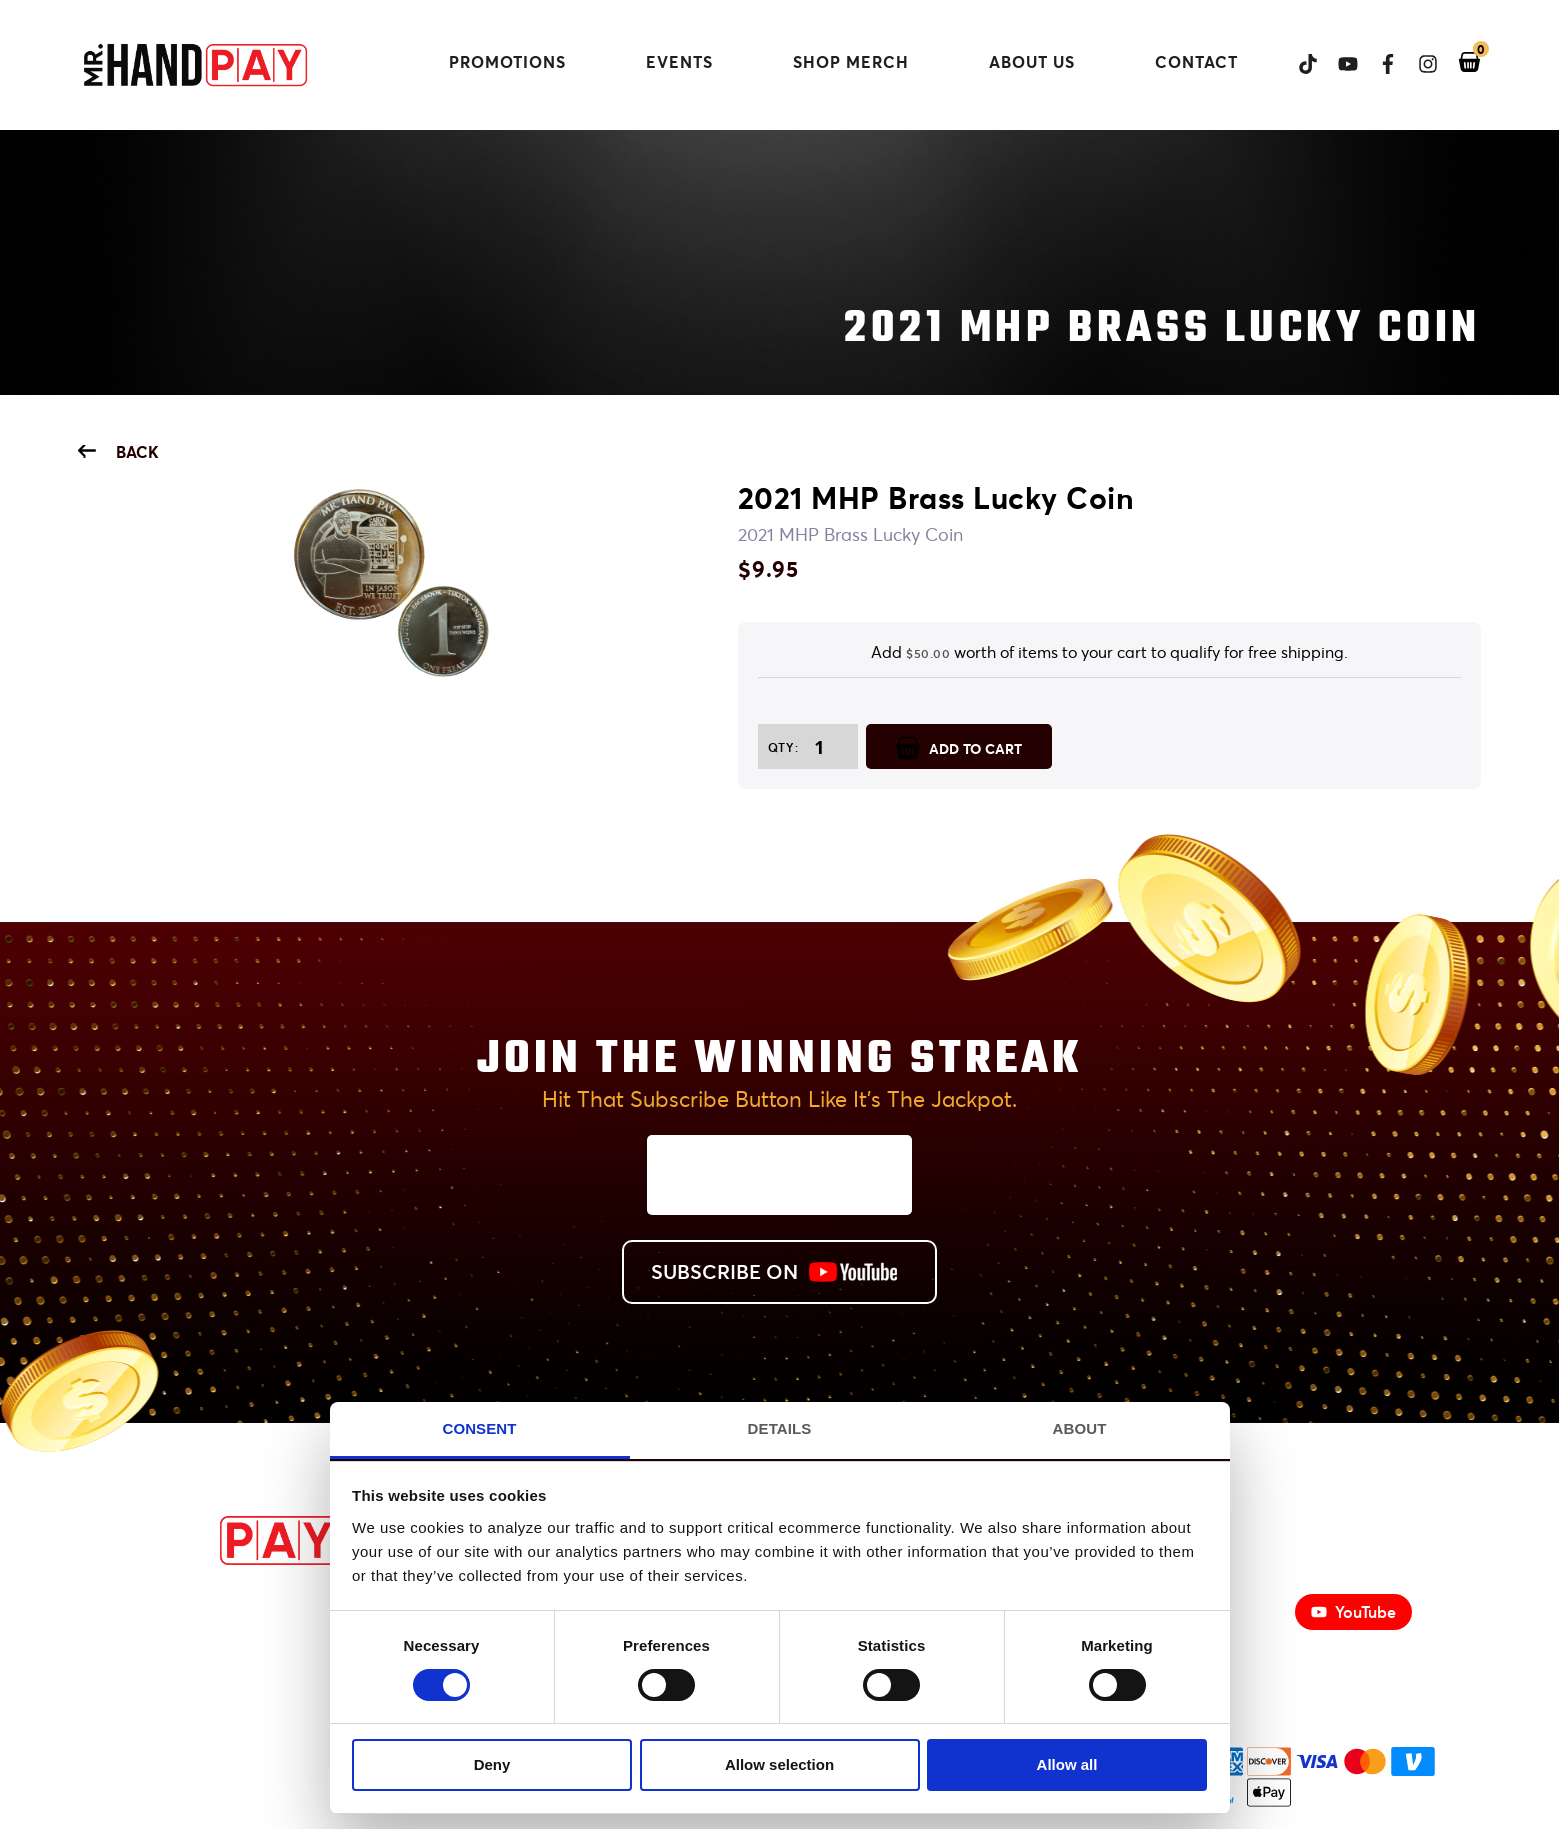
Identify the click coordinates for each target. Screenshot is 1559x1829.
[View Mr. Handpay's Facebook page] (1378, 64)
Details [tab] (780, 1428)
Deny (492, 1764)
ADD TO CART (959, 747)
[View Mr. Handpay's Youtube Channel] (1338, 64)
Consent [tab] (479, 1428)
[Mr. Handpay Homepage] (195, 66)
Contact (1196, 61)
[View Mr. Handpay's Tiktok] (1298, 64)
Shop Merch (867, 61)
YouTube (1353, 1611)
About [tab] (1080, 1428)
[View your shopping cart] (1459, 63)
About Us (1032, 61)
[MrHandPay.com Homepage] (208, 1558)
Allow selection (779, 1764)
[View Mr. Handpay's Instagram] (1418, 64)
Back (118, 451)
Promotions (507, 61)
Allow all (1067, 1764)
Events (679, 61)
